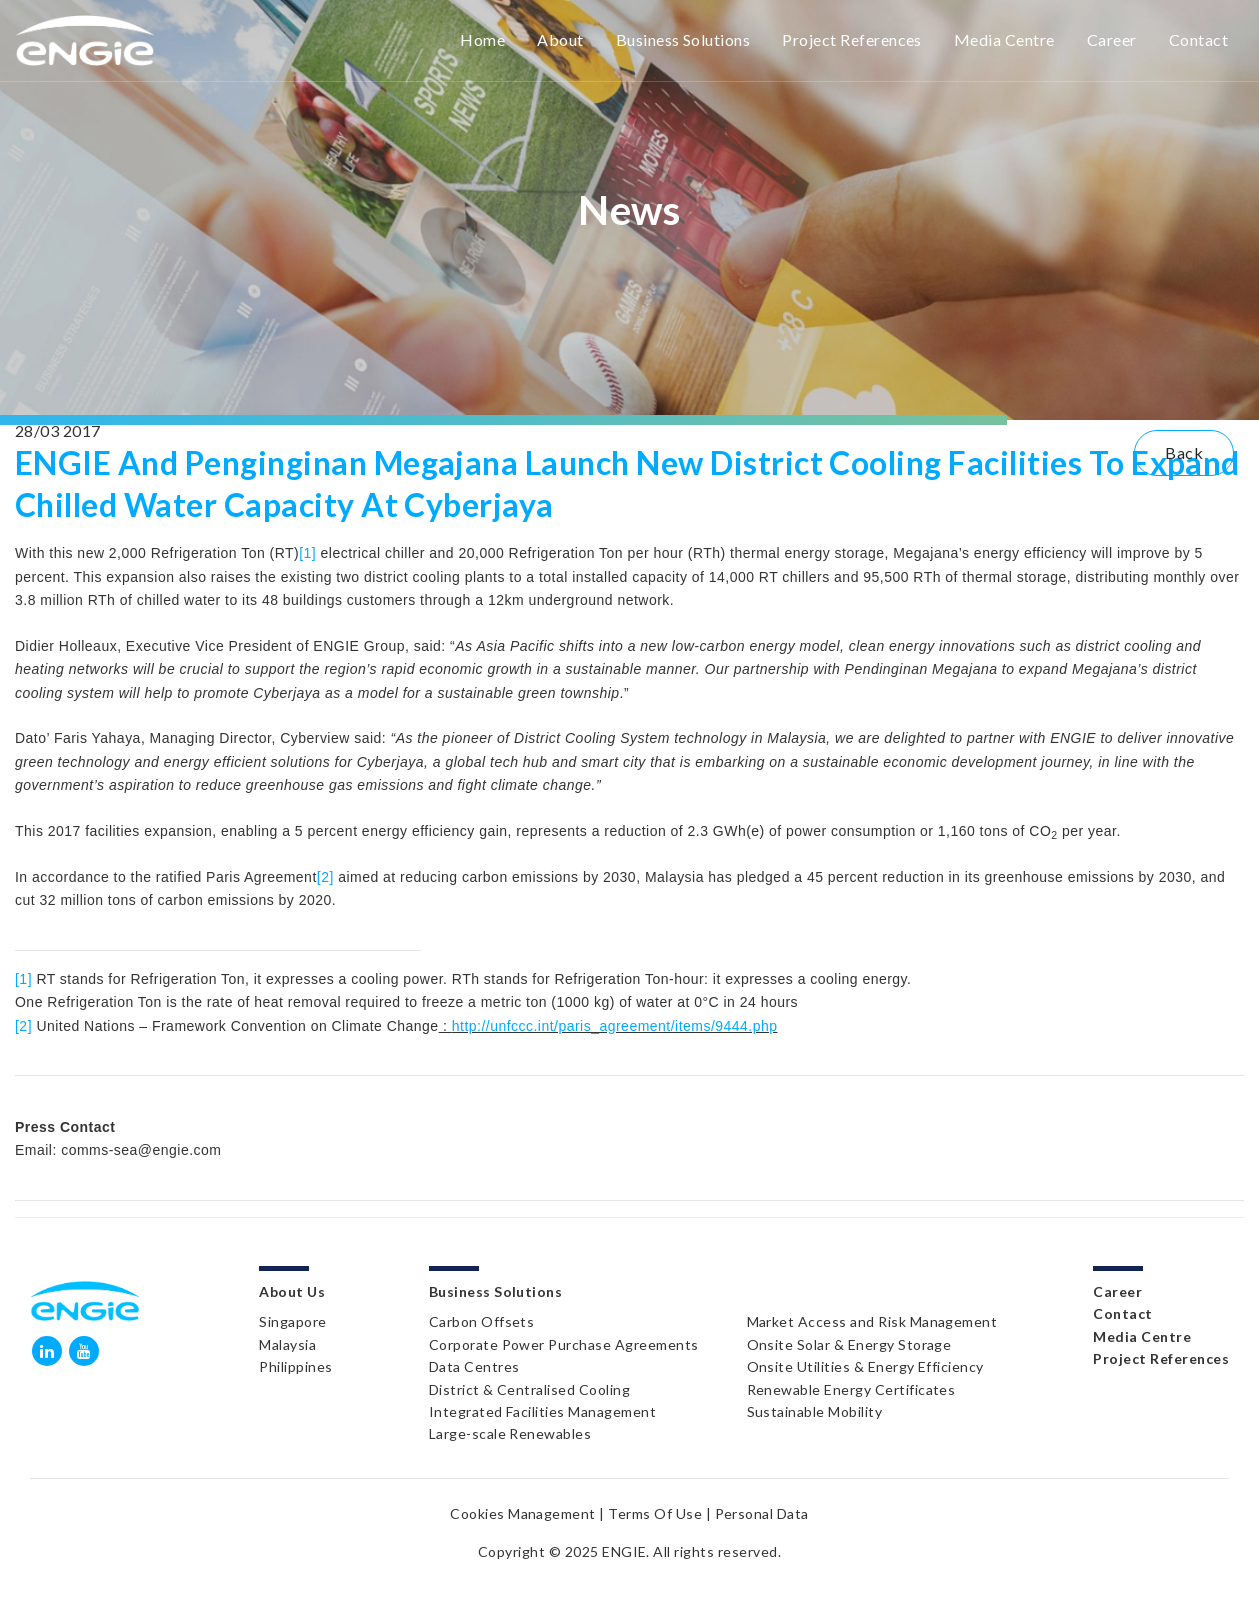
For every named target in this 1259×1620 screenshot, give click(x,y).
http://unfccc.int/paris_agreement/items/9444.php (615, 1026)
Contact (1198, 39)
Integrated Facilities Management (542, 1411)
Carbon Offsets (482, 1321)
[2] (325, 877)
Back (1184, 452)
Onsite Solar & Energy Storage (849, 1344)
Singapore (292, 1321)
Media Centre (1004, 39)
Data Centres (474, 1366)
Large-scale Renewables (510, 1433)
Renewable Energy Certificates (851, 1389)
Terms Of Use (655, 1513)
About (560, 39)
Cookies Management (523, 1513)
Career (1112, 39)
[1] (307, 553)
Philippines (295, 1366)
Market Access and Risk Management (872, 1321)
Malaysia (287, 1344)
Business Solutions (683, 39)
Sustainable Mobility (815, 1411)
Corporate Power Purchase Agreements (564, 1344)
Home (482, 39)
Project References (852, 39)
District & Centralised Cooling (529, 1389)
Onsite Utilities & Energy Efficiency (865, 1366)
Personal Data (762, 1513)
